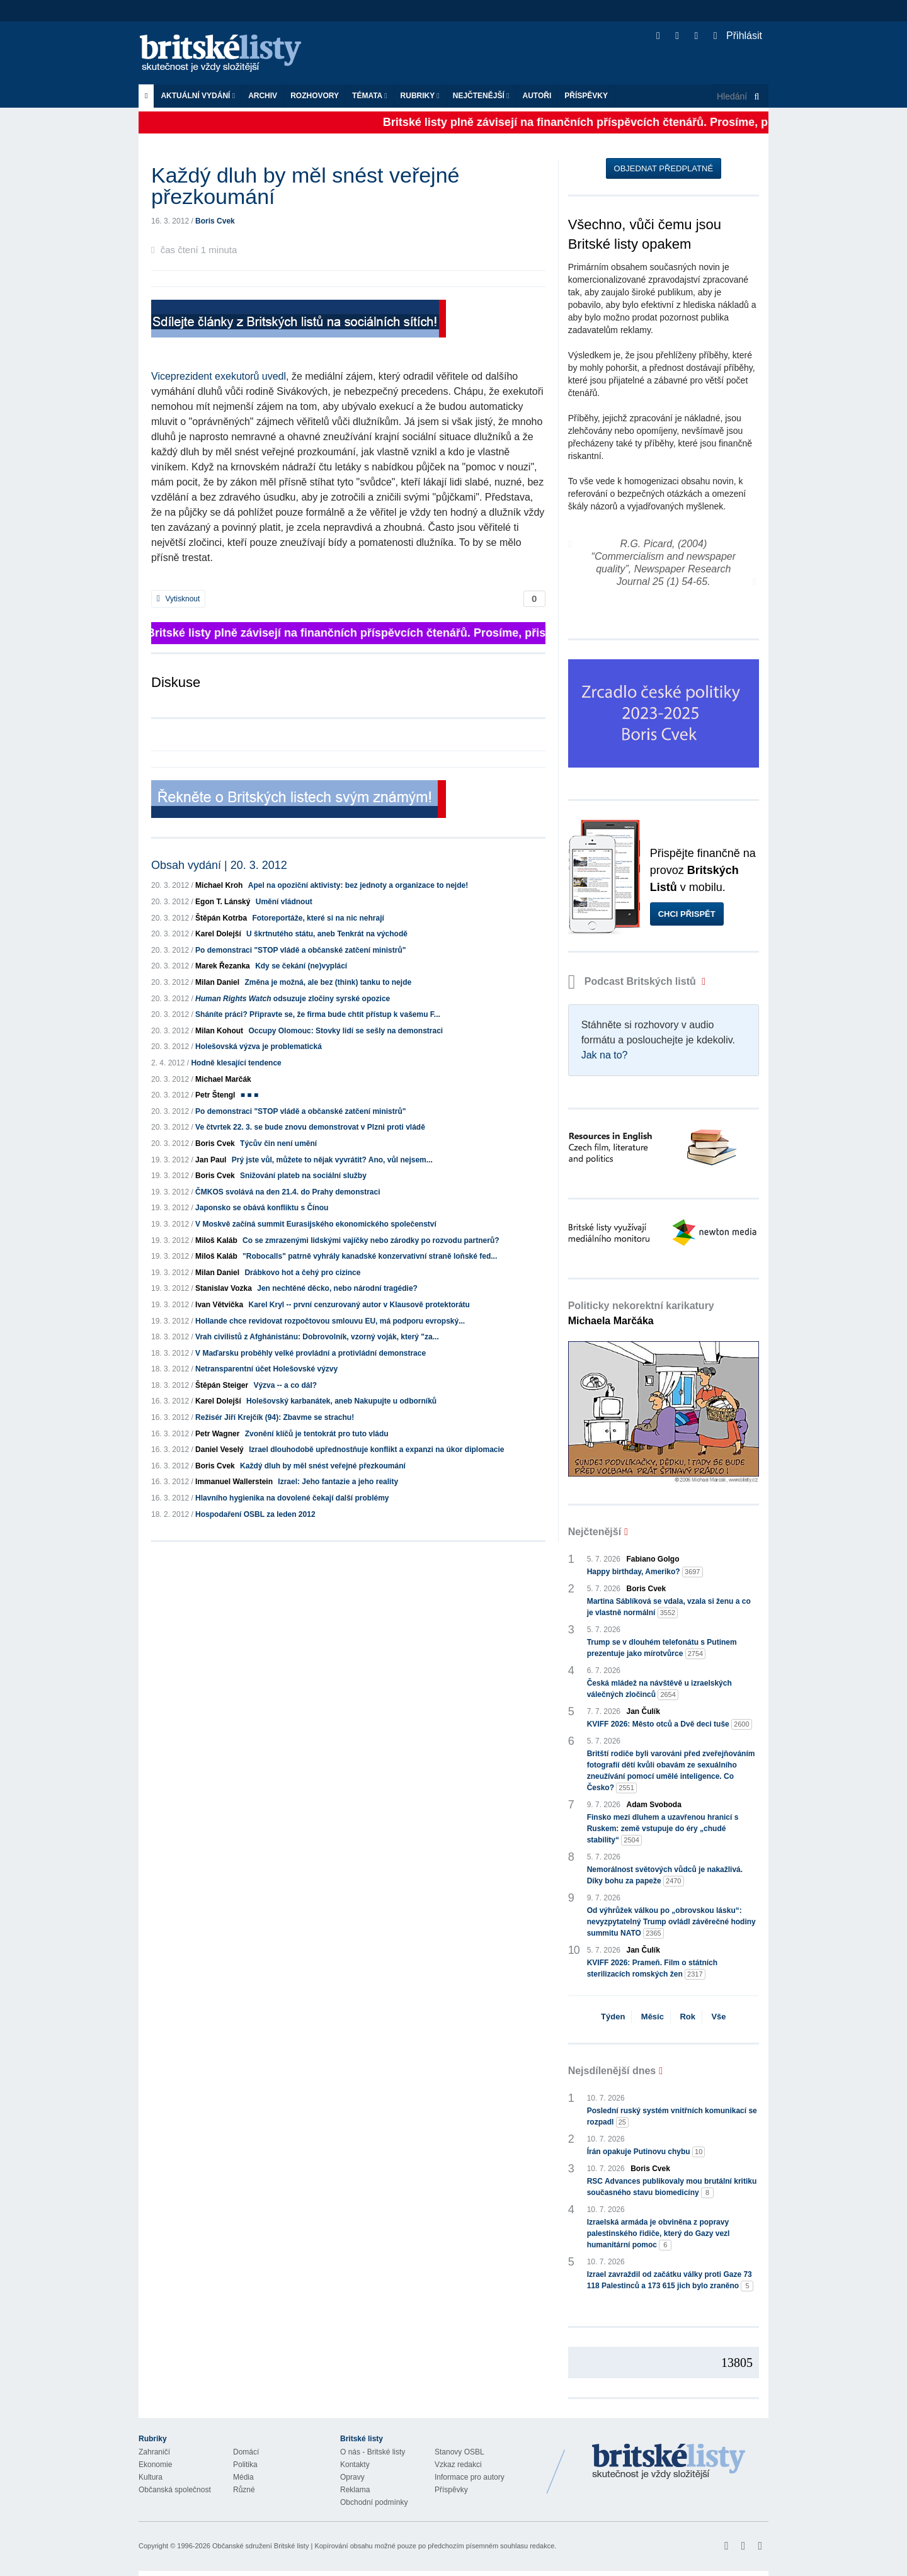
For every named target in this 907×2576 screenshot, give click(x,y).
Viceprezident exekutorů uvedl (218, 376)
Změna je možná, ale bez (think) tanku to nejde (327, 982)
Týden (613, 2016)
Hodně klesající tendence (236, 1062)
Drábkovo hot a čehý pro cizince (302, 1272)
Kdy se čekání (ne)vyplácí (301, 966)
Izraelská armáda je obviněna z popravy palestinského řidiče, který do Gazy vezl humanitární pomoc (658, 2234)
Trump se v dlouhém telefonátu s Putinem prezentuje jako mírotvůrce (662, 1648)
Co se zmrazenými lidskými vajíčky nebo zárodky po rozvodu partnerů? (370, 1240)
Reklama (355, 2489)
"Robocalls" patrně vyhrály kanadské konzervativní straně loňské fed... (369, 1256)
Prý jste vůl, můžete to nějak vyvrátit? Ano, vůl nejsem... (332, 1159)
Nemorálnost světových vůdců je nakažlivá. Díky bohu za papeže (665, 1876)
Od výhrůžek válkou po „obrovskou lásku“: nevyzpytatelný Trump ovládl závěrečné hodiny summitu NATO (671, 1922)
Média (243, 2477)
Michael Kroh (218, 885)
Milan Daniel (217, 982)
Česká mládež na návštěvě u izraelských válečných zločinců (659, 1689)
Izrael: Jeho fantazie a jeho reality (338, 1481)
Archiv (262, 95)
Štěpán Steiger (221, 1385)
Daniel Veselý (219, 1449)
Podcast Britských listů (633, 981)
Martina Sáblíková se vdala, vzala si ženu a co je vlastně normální (669, 1607)
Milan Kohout (219, 1030)
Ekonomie (155, 2464)
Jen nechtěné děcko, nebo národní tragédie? (337, 1288)
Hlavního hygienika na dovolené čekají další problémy (292, 1498)
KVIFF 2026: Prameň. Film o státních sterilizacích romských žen (652, 1969)
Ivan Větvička (219, 1304)
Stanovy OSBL (459, 2452)
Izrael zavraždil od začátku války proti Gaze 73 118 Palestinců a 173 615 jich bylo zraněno (670, 2280)
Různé (244, 2489)
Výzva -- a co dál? (285, 1385)
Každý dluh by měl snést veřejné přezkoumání (323, 1465)
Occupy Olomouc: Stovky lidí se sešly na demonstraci (345, 1030)
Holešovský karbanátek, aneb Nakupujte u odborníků (341, 1401)
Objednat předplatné (663, 168)
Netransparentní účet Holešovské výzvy (266, 1369)
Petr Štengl (215, 1095)
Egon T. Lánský (222, 901)
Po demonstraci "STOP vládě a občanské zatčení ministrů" (300, 950)
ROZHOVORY (314, 95)
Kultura (151, 2477)
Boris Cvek (215, 221)
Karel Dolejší (218, 933)
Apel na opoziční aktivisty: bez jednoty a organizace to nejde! (358, 885)
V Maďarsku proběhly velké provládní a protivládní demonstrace (310, 1353)
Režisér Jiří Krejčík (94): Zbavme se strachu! (274, 1417)
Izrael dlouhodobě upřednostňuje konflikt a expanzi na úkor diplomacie (376, 1449)
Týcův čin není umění (278, 1143)
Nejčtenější (481, 95)
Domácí (246, 2452)
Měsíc (652, 2016)
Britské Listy (669, 2462)
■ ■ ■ (249, 1095)
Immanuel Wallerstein (234, 1481)
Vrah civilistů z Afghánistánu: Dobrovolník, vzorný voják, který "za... (317, 1336)
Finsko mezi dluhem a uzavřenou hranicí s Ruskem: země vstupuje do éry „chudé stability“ (663, 1829)
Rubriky (420, 95)
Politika (245, 2464)
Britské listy (227, 54)
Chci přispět (687, 914)
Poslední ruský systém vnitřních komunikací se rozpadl (672, 2117)
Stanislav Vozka (223, 1288)
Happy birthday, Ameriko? (645, 1572)
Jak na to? (604, 1055)
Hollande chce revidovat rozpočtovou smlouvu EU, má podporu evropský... (330, 1321)
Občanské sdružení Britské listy (260, 2546)
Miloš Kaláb (216, 1240)
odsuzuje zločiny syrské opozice (292, 998)
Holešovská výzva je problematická (258, 1046)
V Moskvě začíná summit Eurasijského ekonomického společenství (315, 1224)
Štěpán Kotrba (221, 918)
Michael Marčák (223, 1079)
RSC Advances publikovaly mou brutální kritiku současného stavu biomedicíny (672, 2187)
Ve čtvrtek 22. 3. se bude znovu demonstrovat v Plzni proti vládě (310, 1127)
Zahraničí (154, 2452)
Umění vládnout (284, 901)
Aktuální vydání (198, 95)
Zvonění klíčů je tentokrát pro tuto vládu (317, 1433)
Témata (369, 95)
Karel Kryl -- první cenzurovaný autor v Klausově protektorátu (358, 1304)
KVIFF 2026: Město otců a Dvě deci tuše (669, 1724)
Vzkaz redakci (458, 2464)
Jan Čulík (643, 1711)
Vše (718, 2016)
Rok (687, 2016)
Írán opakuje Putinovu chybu (646, 2152)
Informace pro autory (470, 2477)
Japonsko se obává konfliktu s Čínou (261, 1207)
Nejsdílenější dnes (612, 2070)
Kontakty (355, 2464)
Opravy (352, 2477)
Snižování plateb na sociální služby (303, 1175)
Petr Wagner (217, 1433)
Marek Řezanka (222, 966)
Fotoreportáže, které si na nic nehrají (318, 918)
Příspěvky (586, 95)
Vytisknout (178, 598)
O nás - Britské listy (372, 2452)
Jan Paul (210, 1159)
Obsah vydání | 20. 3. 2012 (219, 865)
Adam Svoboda (654, 1804)
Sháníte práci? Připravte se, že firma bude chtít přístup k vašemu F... (317, 1014)
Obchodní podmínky (374, 2502)
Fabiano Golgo (653, 1559)
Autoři (536, 95)
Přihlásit (738, 35)
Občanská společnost (175, 2489)
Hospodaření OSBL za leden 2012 (255, 1514)
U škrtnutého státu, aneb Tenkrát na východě (327, 933)
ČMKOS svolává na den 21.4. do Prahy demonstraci (287, 1192)
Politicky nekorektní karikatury (641, 1313)
